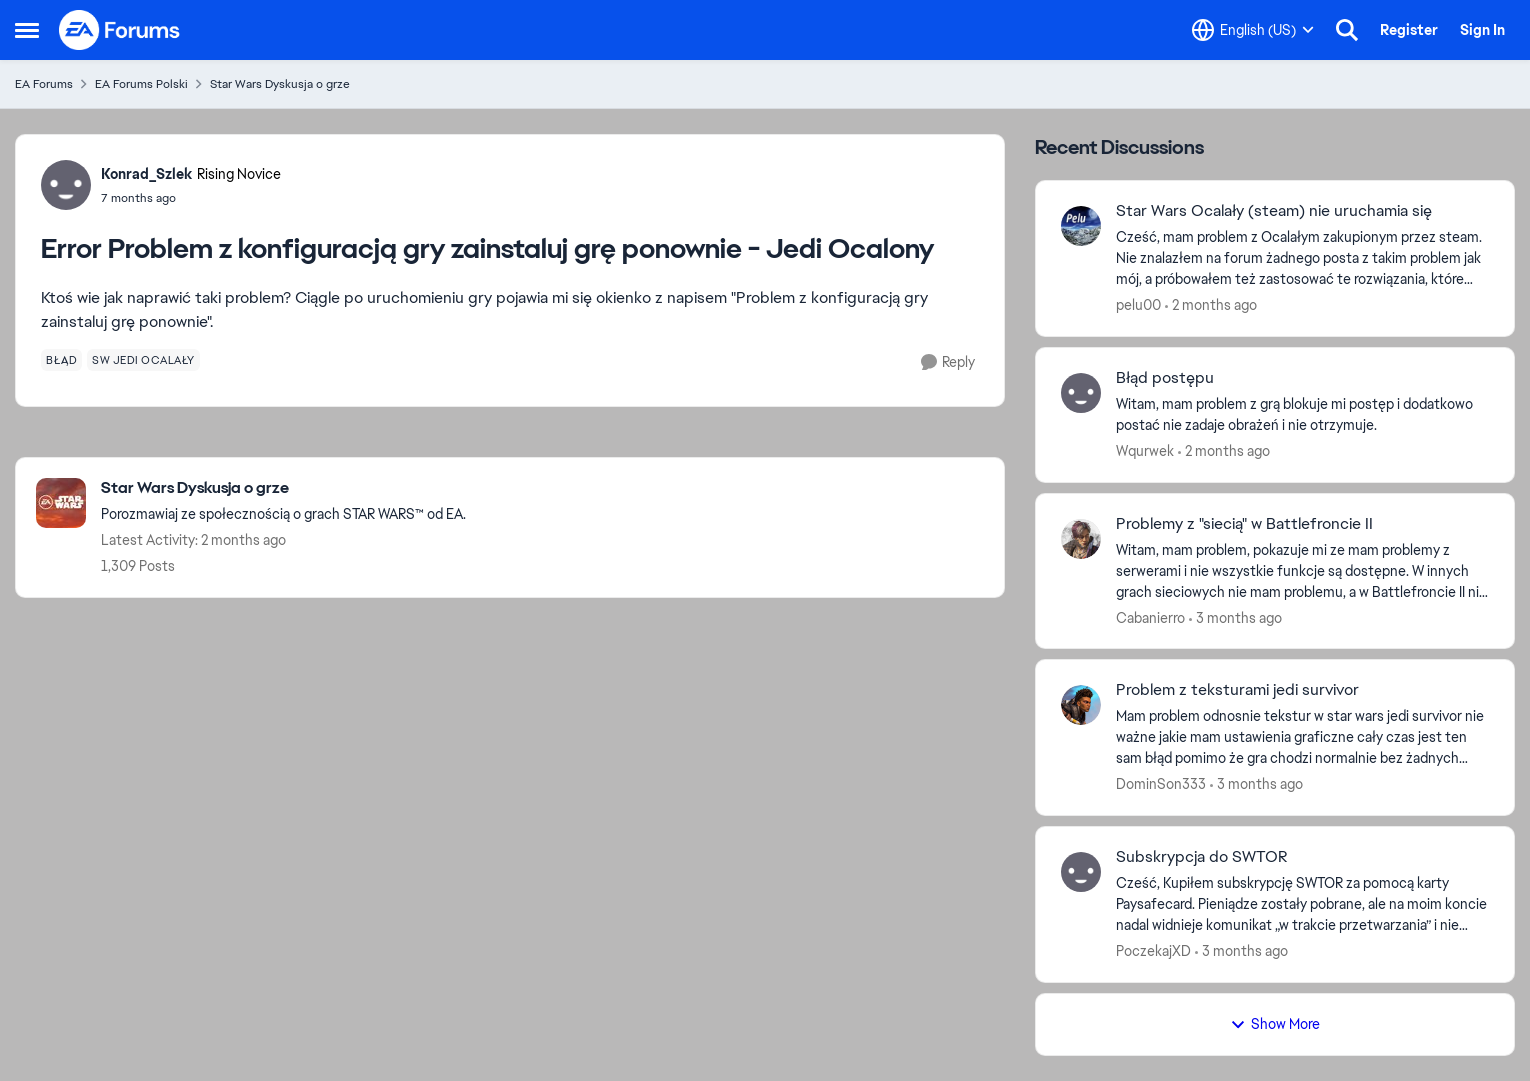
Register (1409, 30)
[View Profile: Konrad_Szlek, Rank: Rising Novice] (66, 185)
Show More (1275, 1024)
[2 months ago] (1211, 305)
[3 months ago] (1235, 617)
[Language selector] (1253, 30)
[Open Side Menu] (27, 30)
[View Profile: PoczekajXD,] (1081, 872)
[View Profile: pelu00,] (1081, 226)
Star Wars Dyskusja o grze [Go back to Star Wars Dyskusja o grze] (280, 84)
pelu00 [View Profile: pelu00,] (1138, 305)
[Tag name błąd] (61, 360)
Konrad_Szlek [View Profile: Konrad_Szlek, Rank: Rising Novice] (146, 174)
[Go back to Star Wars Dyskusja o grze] (283, 488)
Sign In (1482, 30)
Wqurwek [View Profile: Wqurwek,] (1145, 451)
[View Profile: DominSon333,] (1081, 705)
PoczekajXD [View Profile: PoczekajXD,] (1153, 951)
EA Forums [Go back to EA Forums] (44, 84)
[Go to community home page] (120, 30)
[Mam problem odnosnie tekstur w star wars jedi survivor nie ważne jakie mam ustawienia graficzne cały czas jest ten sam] (1302, 737)
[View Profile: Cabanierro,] (1081, 539)
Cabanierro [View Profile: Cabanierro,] (1150, 617)
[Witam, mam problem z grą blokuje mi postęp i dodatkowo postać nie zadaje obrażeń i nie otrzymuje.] (1302, 415)
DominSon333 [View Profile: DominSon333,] (1161, 784)
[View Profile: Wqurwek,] (1081, 393)
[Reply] (948, 362)
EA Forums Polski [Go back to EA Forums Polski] (141, 84)
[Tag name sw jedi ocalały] (143, 360)
